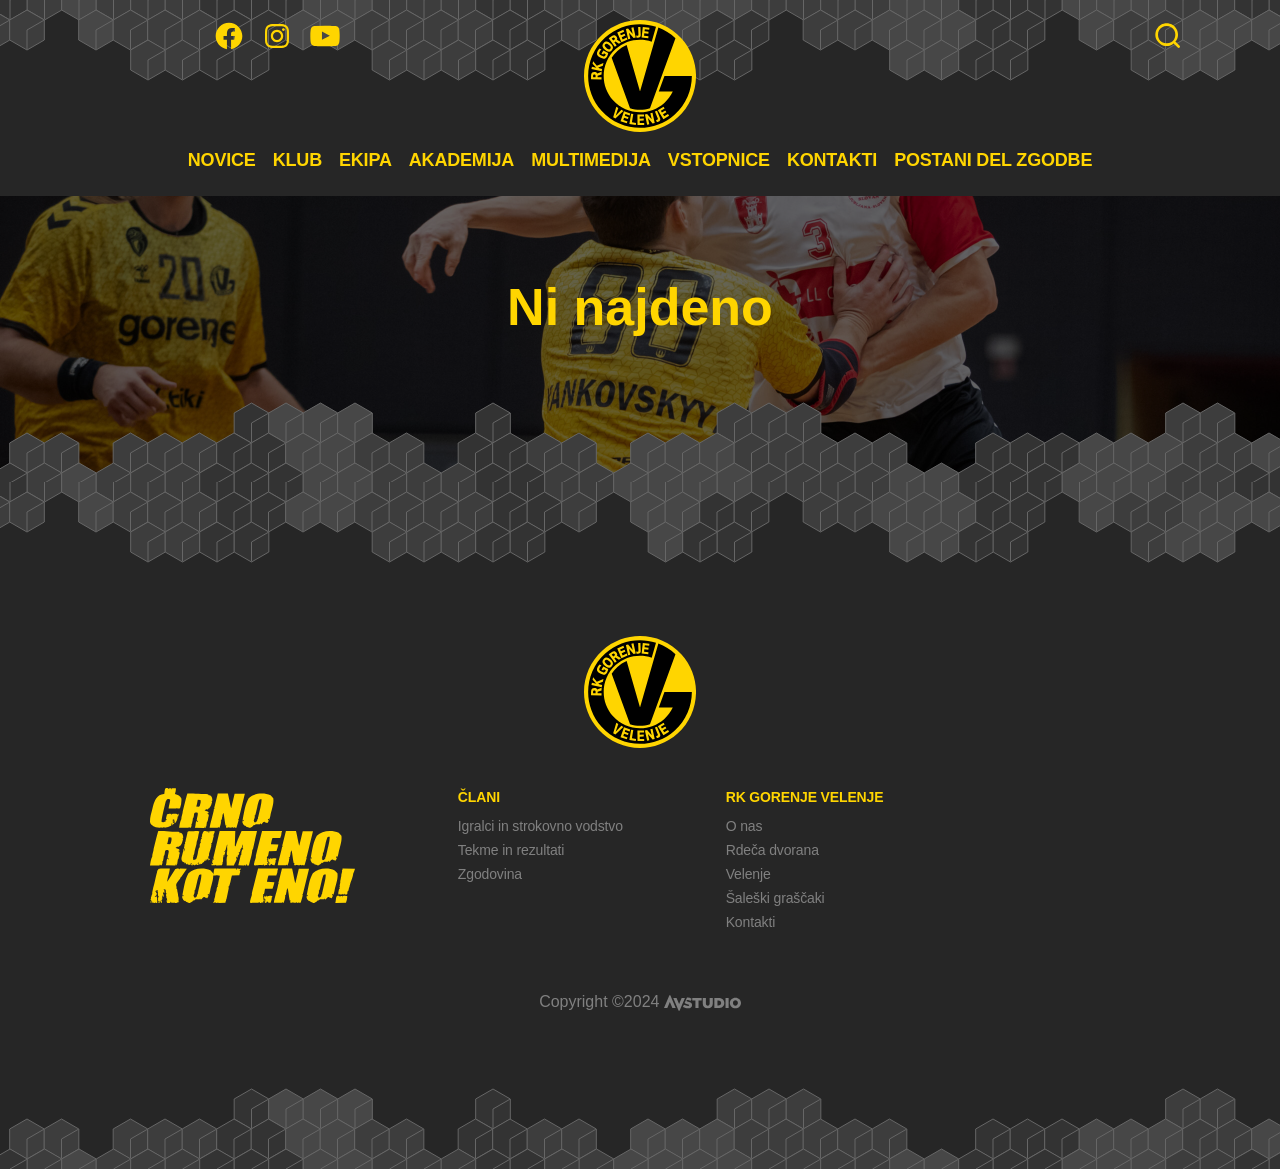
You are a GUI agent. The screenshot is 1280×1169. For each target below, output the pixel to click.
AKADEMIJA (461, 160)
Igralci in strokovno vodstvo (540, 826)
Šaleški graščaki (775, 898)
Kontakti (750, 922)
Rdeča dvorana (772, 850)
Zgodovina (490, 874)
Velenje (748, 874)
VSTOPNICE (719, 160)
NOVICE (222, 160)
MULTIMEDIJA (591, 160)
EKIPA (365, 160)
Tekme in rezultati (511, 850)
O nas (744, 826)
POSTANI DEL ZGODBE (993, 160)
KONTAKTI (832, 160)
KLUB (297, 160)
